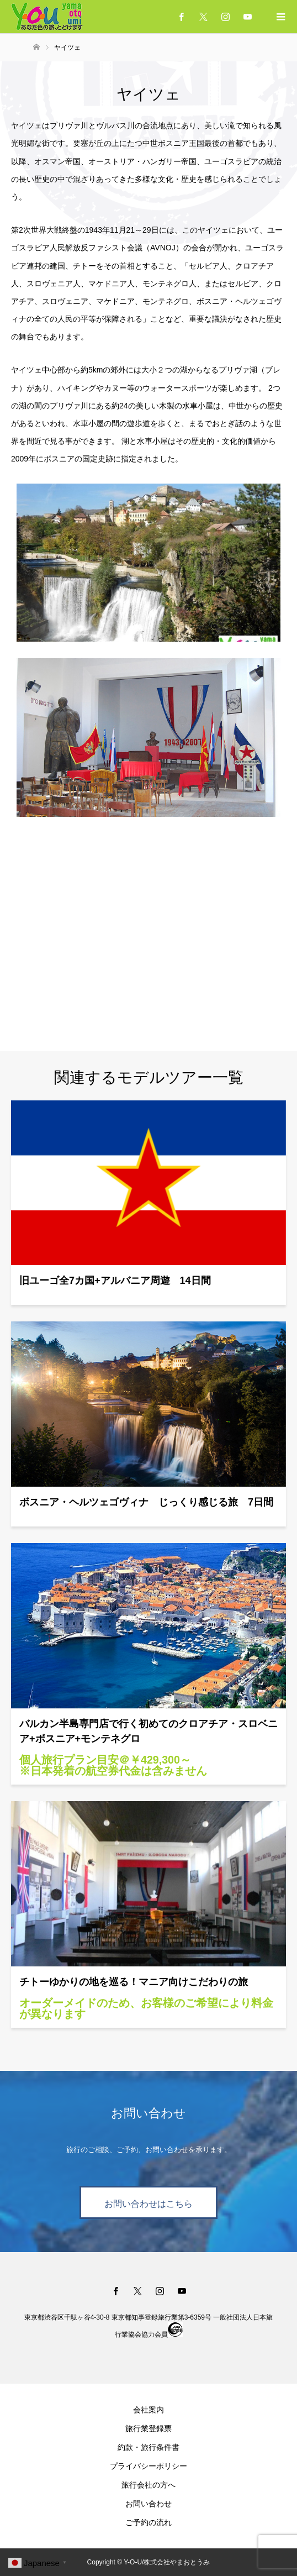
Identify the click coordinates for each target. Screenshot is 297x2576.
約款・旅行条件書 (148, 2447)
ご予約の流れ (148, 2522)
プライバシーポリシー (148, 2466)
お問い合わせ (148, 2503)
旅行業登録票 (148, 2428)
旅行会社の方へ (148, 2484)
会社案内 (148, 2409)
